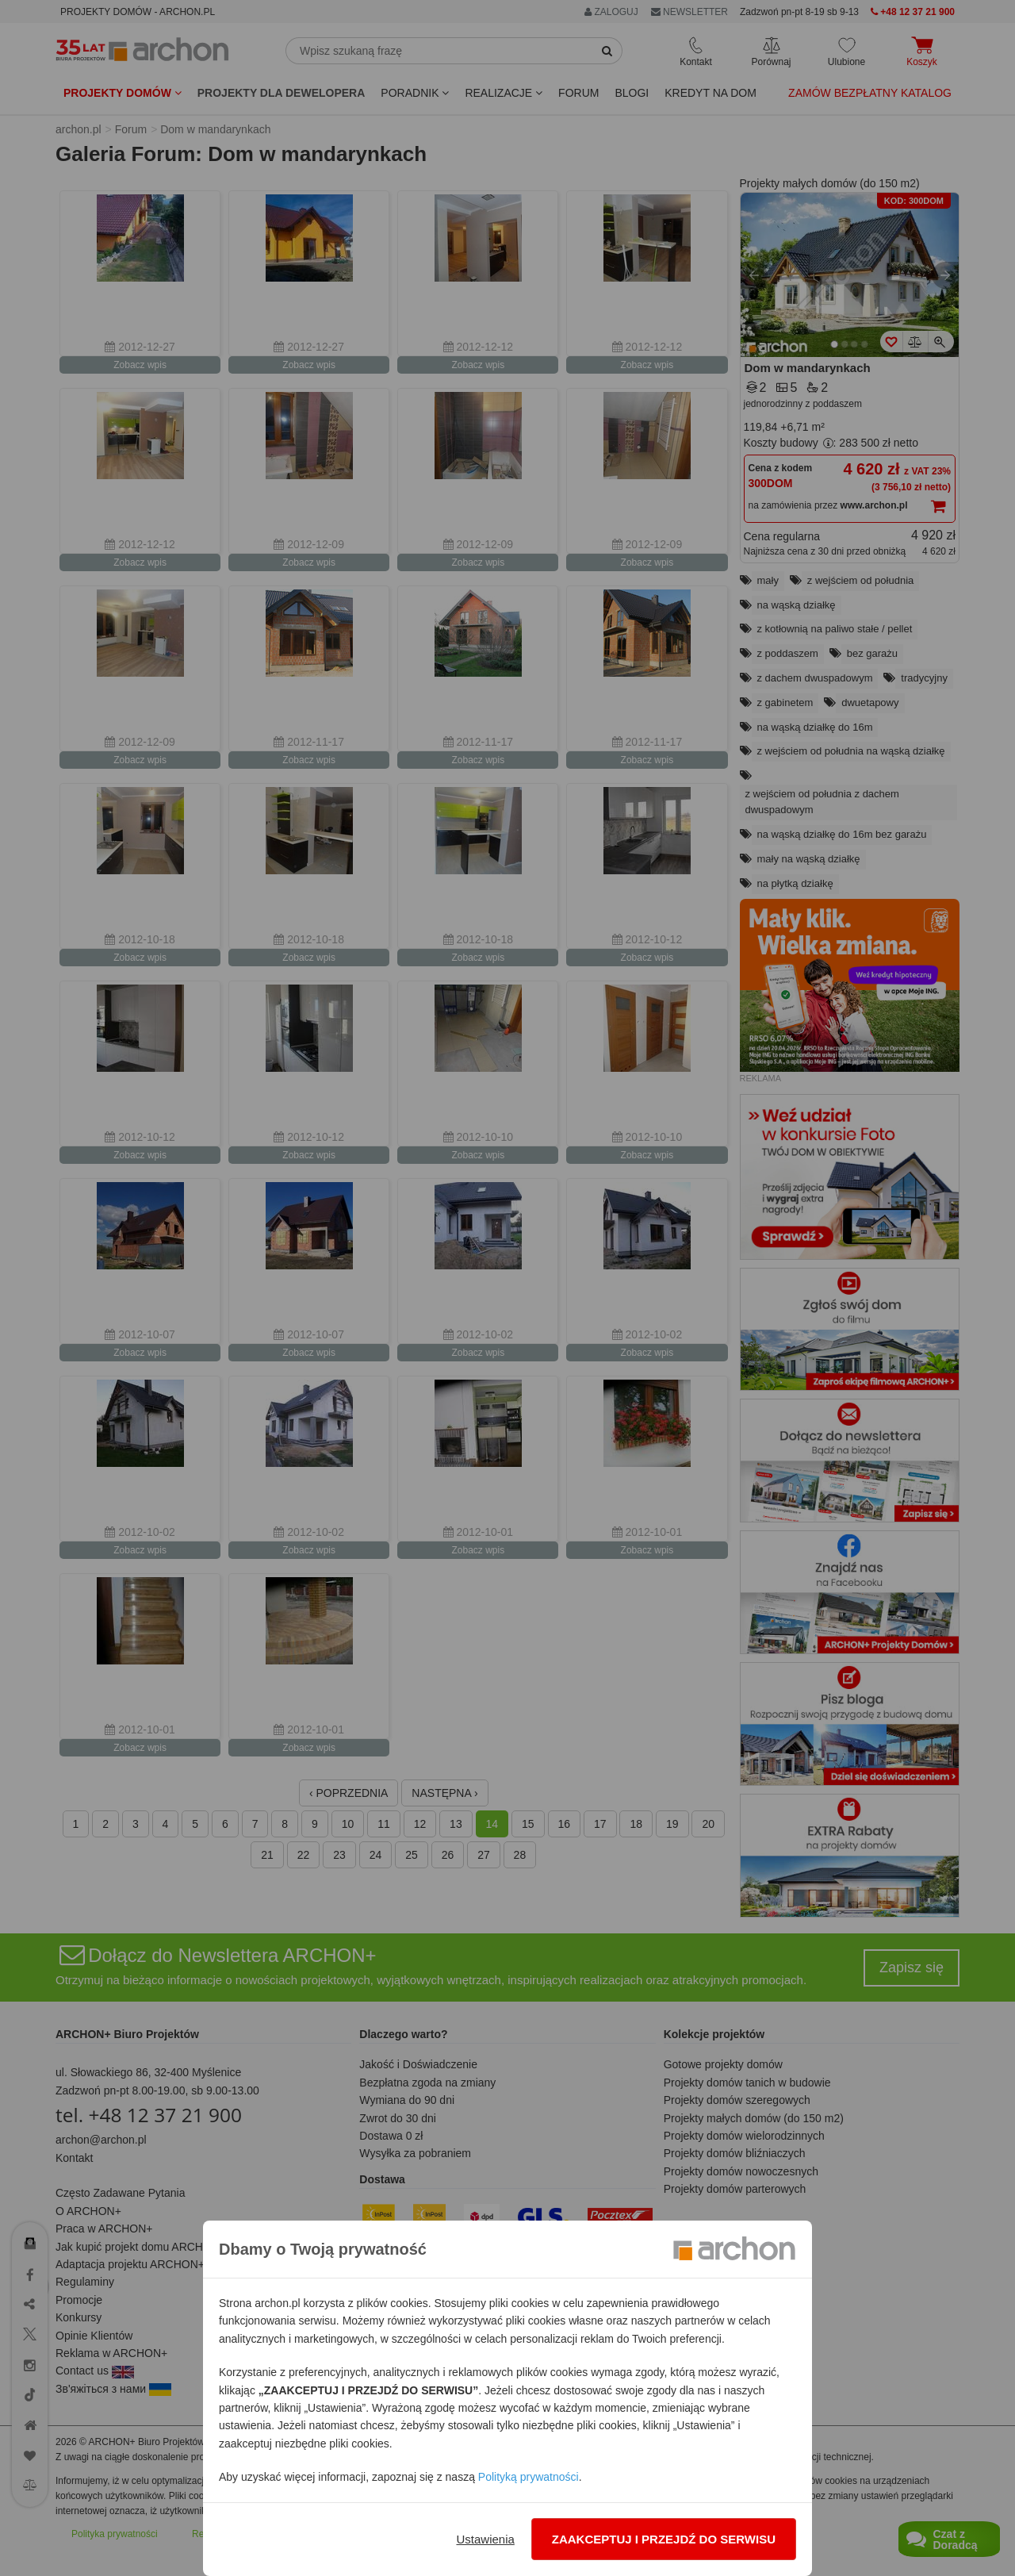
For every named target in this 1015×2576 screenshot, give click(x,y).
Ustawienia (485, 2539)
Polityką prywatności (528, 2476)
